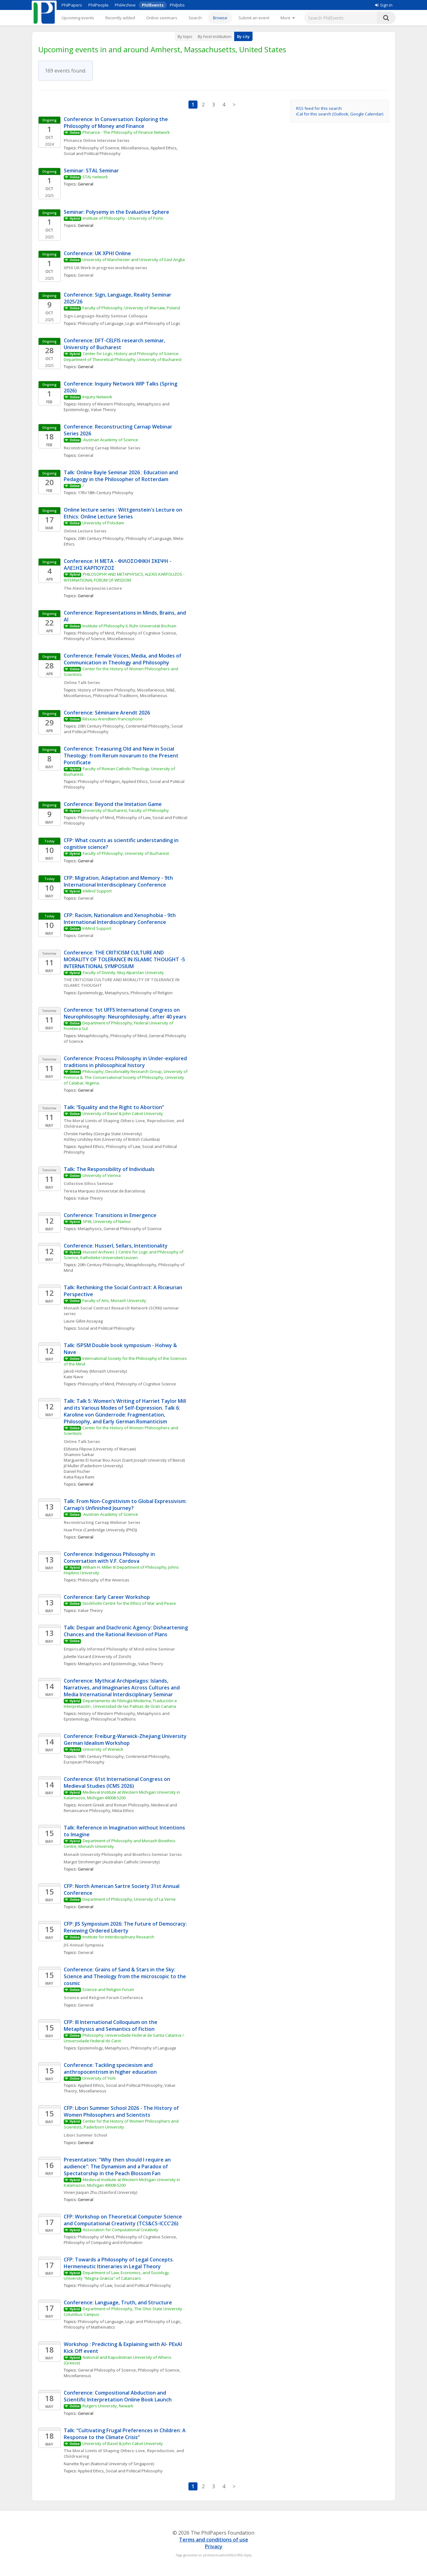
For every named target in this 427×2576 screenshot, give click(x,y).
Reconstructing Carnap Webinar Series (102, 448)
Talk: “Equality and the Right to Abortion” (114, 1107)
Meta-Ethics (123, 1810)
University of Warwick (103, 1749)
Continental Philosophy (147, 726)
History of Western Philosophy (106, 404)
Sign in (383, 5)
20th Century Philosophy (101, 538)
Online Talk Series (82, 682)
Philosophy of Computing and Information (103, 2242)
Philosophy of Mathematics (89, 2327)
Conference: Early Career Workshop (107, 1597)
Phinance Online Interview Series (96, 140)
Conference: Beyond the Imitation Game (113, 804)
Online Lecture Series (85, 531)
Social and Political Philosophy (92, 153)
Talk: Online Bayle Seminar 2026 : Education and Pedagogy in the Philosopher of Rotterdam (121, 476)
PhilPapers (72, 5)
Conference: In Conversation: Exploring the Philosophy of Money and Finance (116, 122)
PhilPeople (98, 5)
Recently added (120, 18)
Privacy (213, 2546)
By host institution (214, 36)
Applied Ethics (164, 148)
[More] (287, 18)
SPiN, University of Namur (107, 1221)
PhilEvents (153, 5)
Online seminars (161, 18)
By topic (185, 36)
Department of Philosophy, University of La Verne (129, 1899)
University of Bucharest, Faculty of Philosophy (126, 810)
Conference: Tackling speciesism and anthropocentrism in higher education (110, 2068)
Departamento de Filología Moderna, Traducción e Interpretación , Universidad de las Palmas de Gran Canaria (121, 1703)
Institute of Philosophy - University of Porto (123, 218)
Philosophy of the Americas (103, 1580)
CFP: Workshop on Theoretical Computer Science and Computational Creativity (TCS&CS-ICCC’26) (123, 2220)
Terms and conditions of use (213, 2539)
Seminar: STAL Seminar (91, 170)
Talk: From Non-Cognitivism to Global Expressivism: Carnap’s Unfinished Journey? (126, 1504)
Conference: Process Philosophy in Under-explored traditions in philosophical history (126, 1062)
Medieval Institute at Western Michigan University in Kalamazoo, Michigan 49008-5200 (122, 1795)
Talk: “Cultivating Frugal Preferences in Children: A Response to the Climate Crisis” (125, 2434)
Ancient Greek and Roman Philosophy (113, 1805)
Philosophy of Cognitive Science (146, 633)
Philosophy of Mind (96, 633)
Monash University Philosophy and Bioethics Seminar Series (123, 1854)
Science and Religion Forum (108, 1989)
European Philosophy (84, 1762)
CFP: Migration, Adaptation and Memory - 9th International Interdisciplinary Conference (119, 881)
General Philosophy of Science (133, 1228)
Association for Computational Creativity (120, 2229)
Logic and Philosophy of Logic (152, 323)
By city (243, 36)
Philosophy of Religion (99, 781)
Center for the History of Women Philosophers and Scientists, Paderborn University (122, 2123)
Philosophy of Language (100, 323)
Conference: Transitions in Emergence (110, 1215)
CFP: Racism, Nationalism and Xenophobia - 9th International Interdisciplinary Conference (120, 918)
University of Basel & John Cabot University (122, 1113)
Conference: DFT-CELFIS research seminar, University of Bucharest (115, 344)
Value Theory (103, 409)
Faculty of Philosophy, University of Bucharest (126, 853)
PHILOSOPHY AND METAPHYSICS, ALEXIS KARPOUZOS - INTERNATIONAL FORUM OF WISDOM (125, 577)
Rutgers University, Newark (107, 2406)
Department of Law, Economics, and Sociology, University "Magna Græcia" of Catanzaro (117, 2275)
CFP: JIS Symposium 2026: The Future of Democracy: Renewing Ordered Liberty (126, 1927)
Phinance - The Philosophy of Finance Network (126, 132)
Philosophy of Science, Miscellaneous (113, 148)
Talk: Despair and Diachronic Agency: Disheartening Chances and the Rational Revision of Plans (126, 1631)
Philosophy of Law (133, 817)
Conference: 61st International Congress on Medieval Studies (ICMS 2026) (117, 1782)
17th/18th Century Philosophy (105, 492)
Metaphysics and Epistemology (107, 1663)
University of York (99, 2078)
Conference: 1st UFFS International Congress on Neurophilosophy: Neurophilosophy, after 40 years (125, 1013)
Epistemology (90, 992)
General (85, 275)
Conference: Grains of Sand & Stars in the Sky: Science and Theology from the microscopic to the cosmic (125, 1976)
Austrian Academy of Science (110, 440)
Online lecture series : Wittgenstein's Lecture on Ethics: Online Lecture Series (123, 513)
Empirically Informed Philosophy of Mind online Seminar (120, 1649)
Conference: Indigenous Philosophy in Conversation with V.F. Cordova (110, 1557)
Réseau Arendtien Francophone (112, 719)
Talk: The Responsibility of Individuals (109, 1169)
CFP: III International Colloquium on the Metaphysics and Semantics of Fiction (111, 2025)
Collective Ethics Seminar (89, 1183)
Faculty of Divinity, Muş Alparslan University (123, 972)
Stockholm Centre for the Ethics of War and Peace (129, 1603)
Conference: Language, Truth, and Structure (118, 2302)
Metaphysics (117, 992)
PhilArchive (125, 5)
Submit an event (254, 18)
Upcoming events (78, 18)
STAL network (95, 177)
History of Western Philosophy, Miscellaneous (121, 690)
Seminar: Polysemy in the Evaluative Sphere (116, 211)
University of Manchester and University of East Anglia (133, 259)
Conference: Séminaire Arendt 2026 (107, 712)
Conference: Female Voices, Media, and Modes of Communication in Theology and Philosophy (123, 659)
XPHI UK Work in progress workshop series (105, 267)
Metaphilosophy (93, 1035)
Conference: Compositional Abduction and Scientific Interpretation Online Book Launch (118, 2396)
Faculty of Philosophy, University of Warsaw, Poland (131, 308)
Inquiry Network (97, 397)
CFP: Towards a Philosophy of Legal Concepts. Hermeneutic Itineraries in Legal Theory (119, 2263)
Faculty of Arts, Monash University (114, 1300)
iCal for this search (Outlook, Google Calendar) (339, 114)
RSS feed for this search (319, 108)
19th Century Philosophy (101, 1756)
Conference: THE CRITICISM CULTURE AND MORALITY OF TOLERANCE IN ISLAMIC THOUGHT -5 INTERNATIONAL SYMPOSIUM (125, 959)
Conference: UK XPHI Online (97, 253)
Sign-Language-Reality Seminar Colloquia (105, 316)
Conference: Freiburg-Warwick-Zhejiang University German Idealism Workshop (126, 1739)
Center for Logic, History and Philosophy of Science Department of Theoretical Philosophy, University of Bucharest (123, 356)
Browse (220, 18)
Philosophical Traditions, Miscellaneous (130, 695)
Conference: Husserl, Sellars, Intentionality (116, 1245)
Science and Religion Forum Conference (103, 1997)
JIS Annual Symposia (84, 1945)
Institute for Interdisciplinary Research (118, 1937)
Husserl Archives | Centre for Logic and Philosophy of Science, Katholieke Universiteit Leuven (124, 1254)
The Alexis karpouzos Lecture (93, 588)
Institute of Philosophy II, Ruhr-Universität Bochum (129, 626)
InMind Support (97, 891)
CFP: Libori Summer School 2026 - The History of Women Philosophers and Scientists (122, 2111)
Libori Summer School (85, 2135)
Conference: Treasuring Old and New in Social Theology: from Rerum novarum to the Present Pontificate (122, 755)
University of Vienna (101, 1175)
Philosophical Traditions (113, 1719)
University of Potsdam (103, 523)
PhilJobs (177, 5)
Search (195, 18)
